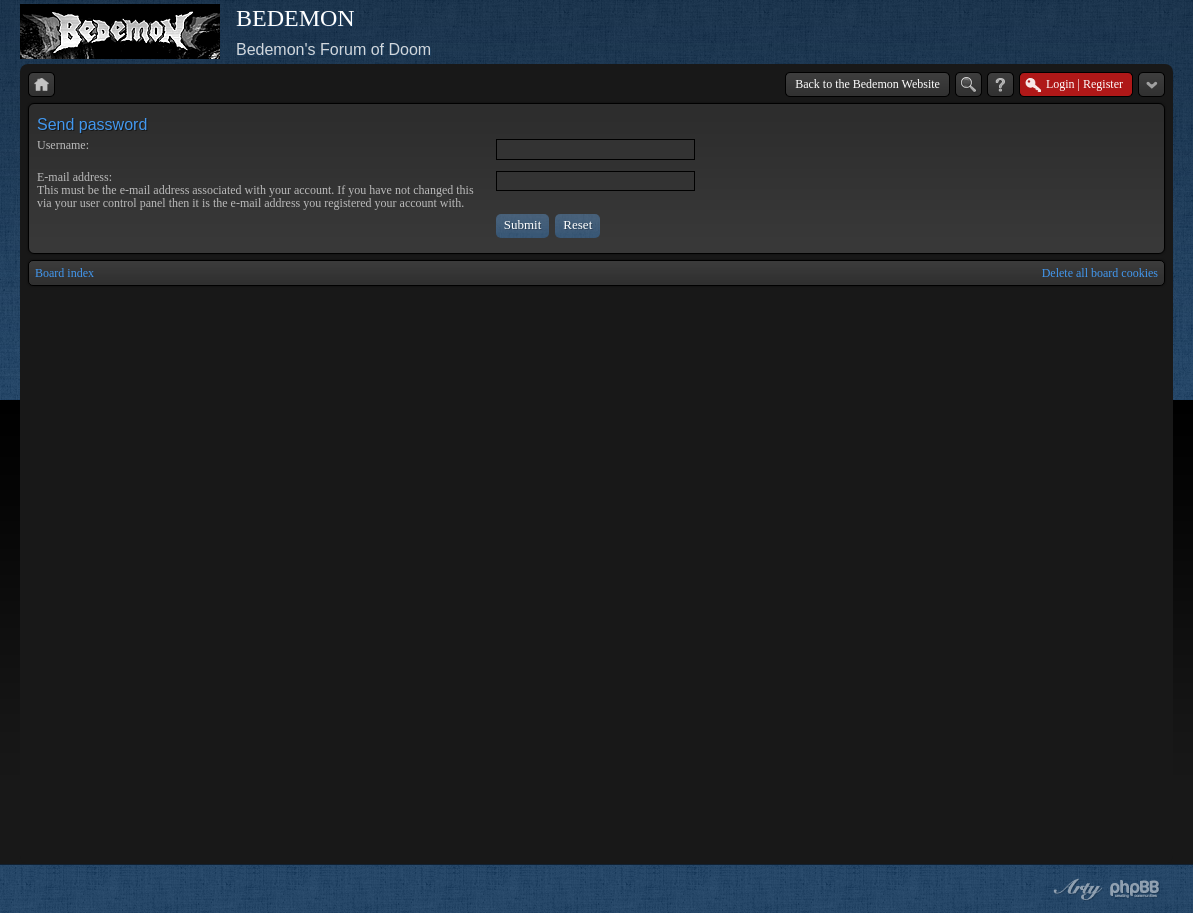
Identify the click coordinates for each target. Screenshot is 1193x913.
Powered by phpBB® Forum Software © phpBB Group (1135, 889)
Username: (63, 145)
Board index (64, 273)
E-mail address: (74, 177)
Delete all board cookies (1100, 273)
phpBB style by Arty (1075, 889)
